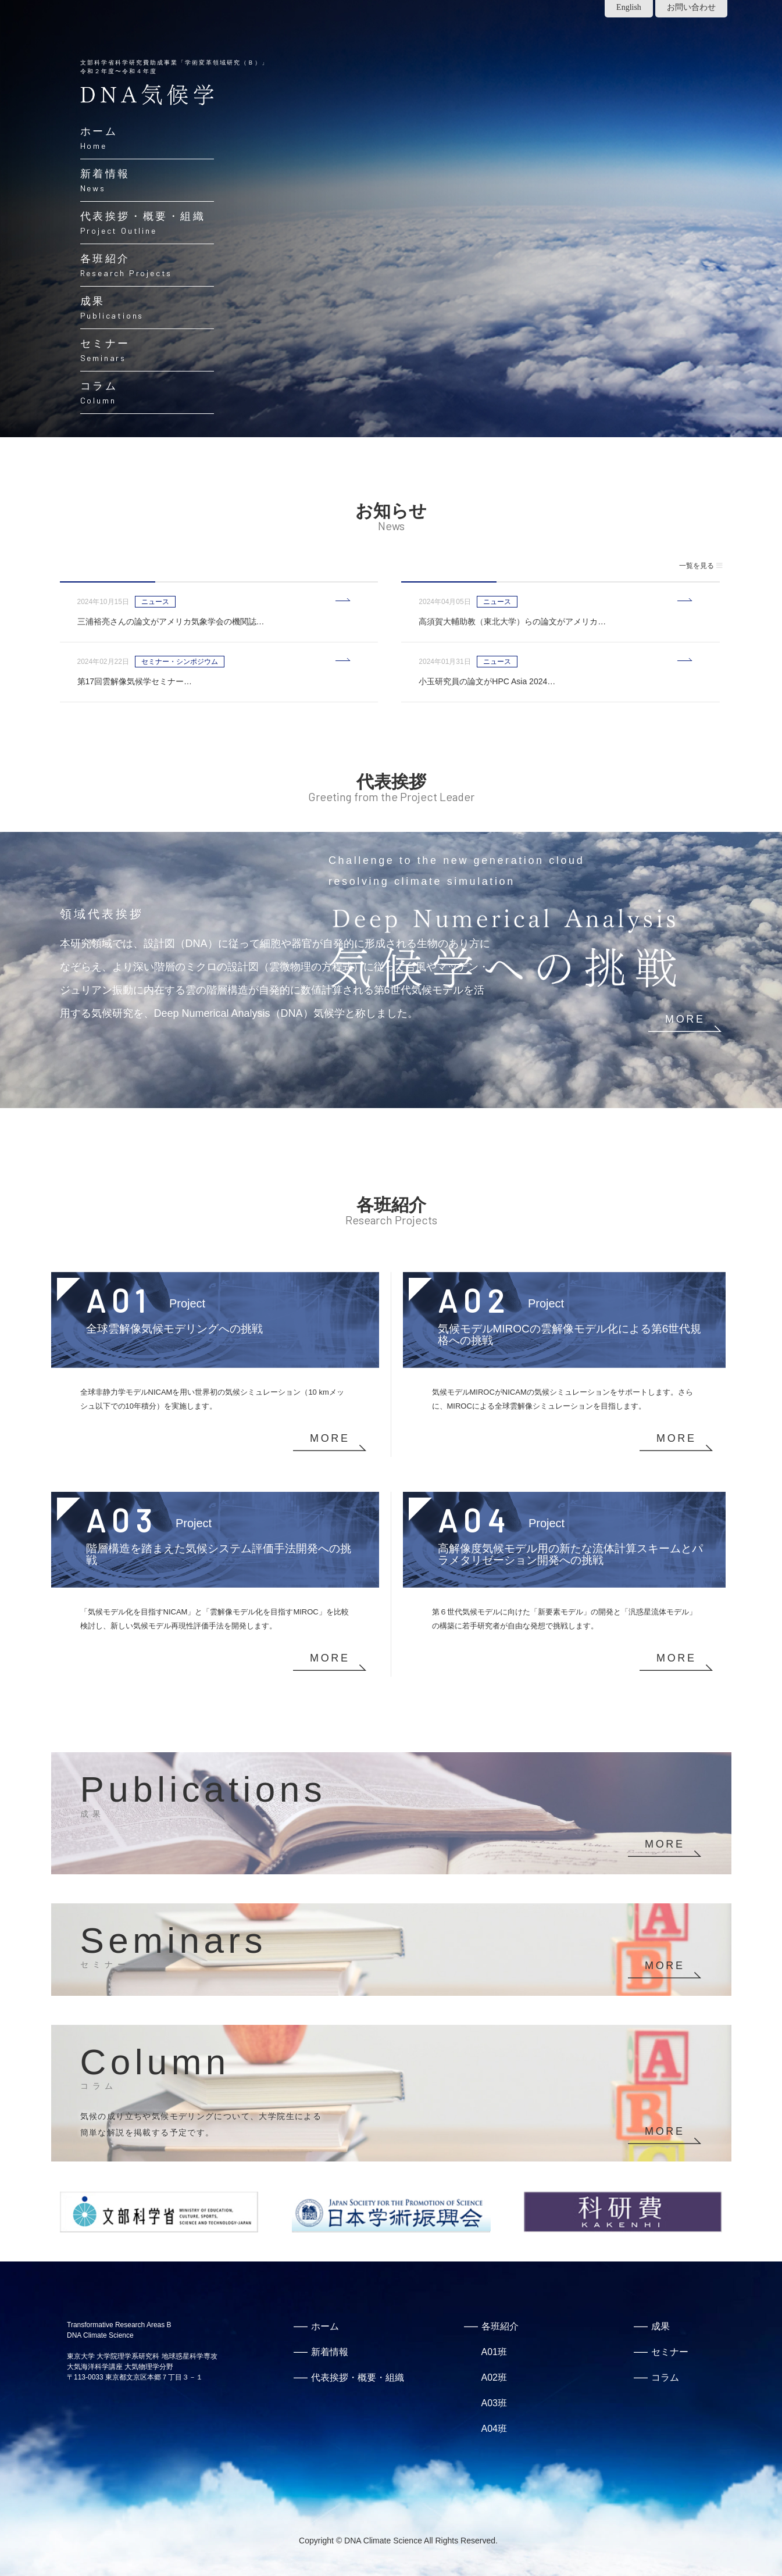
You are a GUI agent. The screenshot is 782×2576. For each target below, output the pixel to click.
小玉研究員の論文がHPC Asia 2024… (487, 681)
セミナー (669, 2352)
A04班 (494, 2429)
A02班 (494, 2377)
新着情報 (329, 2352)
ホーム (325, 2326)
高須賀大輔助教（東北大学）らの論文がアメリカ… (512, 621)
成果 (660, 2326)
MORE (685, 1019)
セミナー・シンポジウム (179, 662)
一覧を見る (700, 566)
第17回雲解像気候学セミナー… (134, 681)
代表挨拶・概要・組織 (357, 2377)
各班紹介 (500, 2326)
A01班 (494, 2352)
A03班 (494, 2403)
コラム (665, 2377)
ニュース (155, 602)
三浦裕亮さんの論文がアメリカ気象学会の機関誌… (171, 621)
